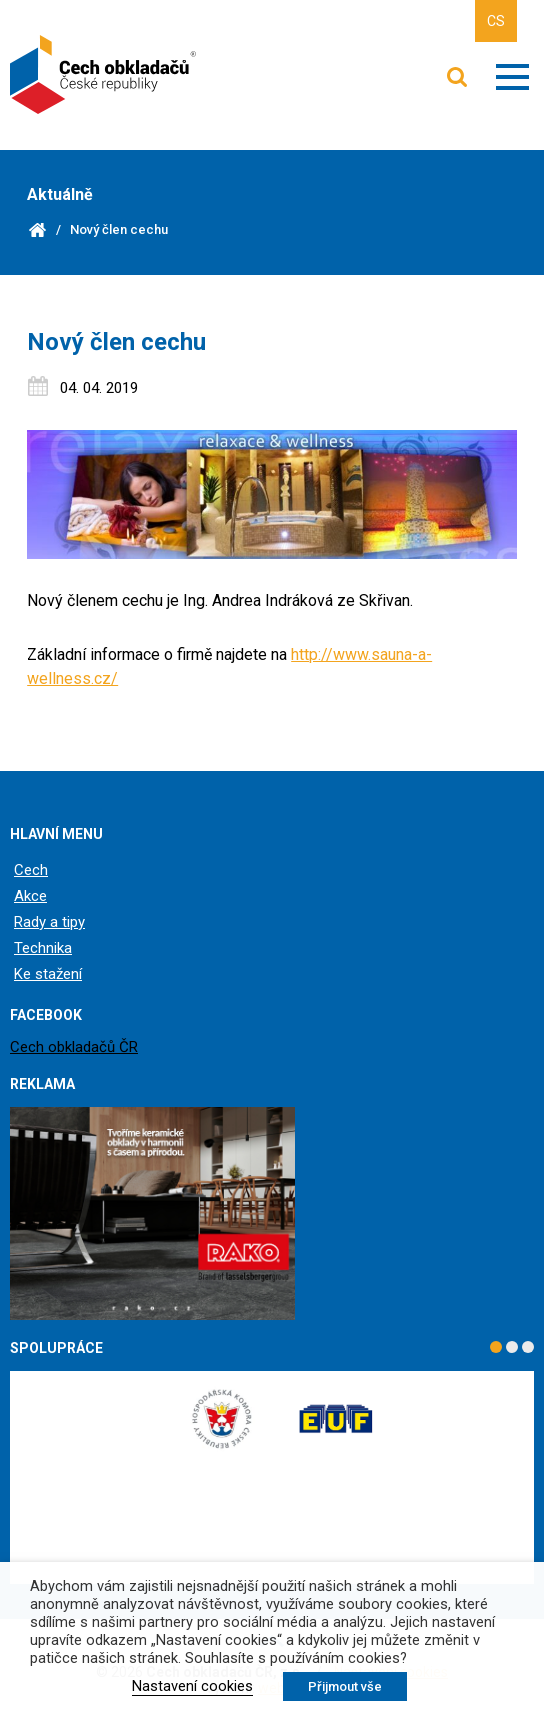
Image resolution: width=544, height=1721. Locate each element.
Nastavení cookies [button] (192, 1686)
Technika (43, 948)
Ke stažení (48, 974)
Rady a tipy (49, 922)
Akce (30, 896)
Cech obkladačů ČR (74, 1047)
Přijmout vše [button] (345, 1686)
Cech (31, 870)
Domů (37, 230)
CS (496, 21)
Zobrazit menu (512, 77)
